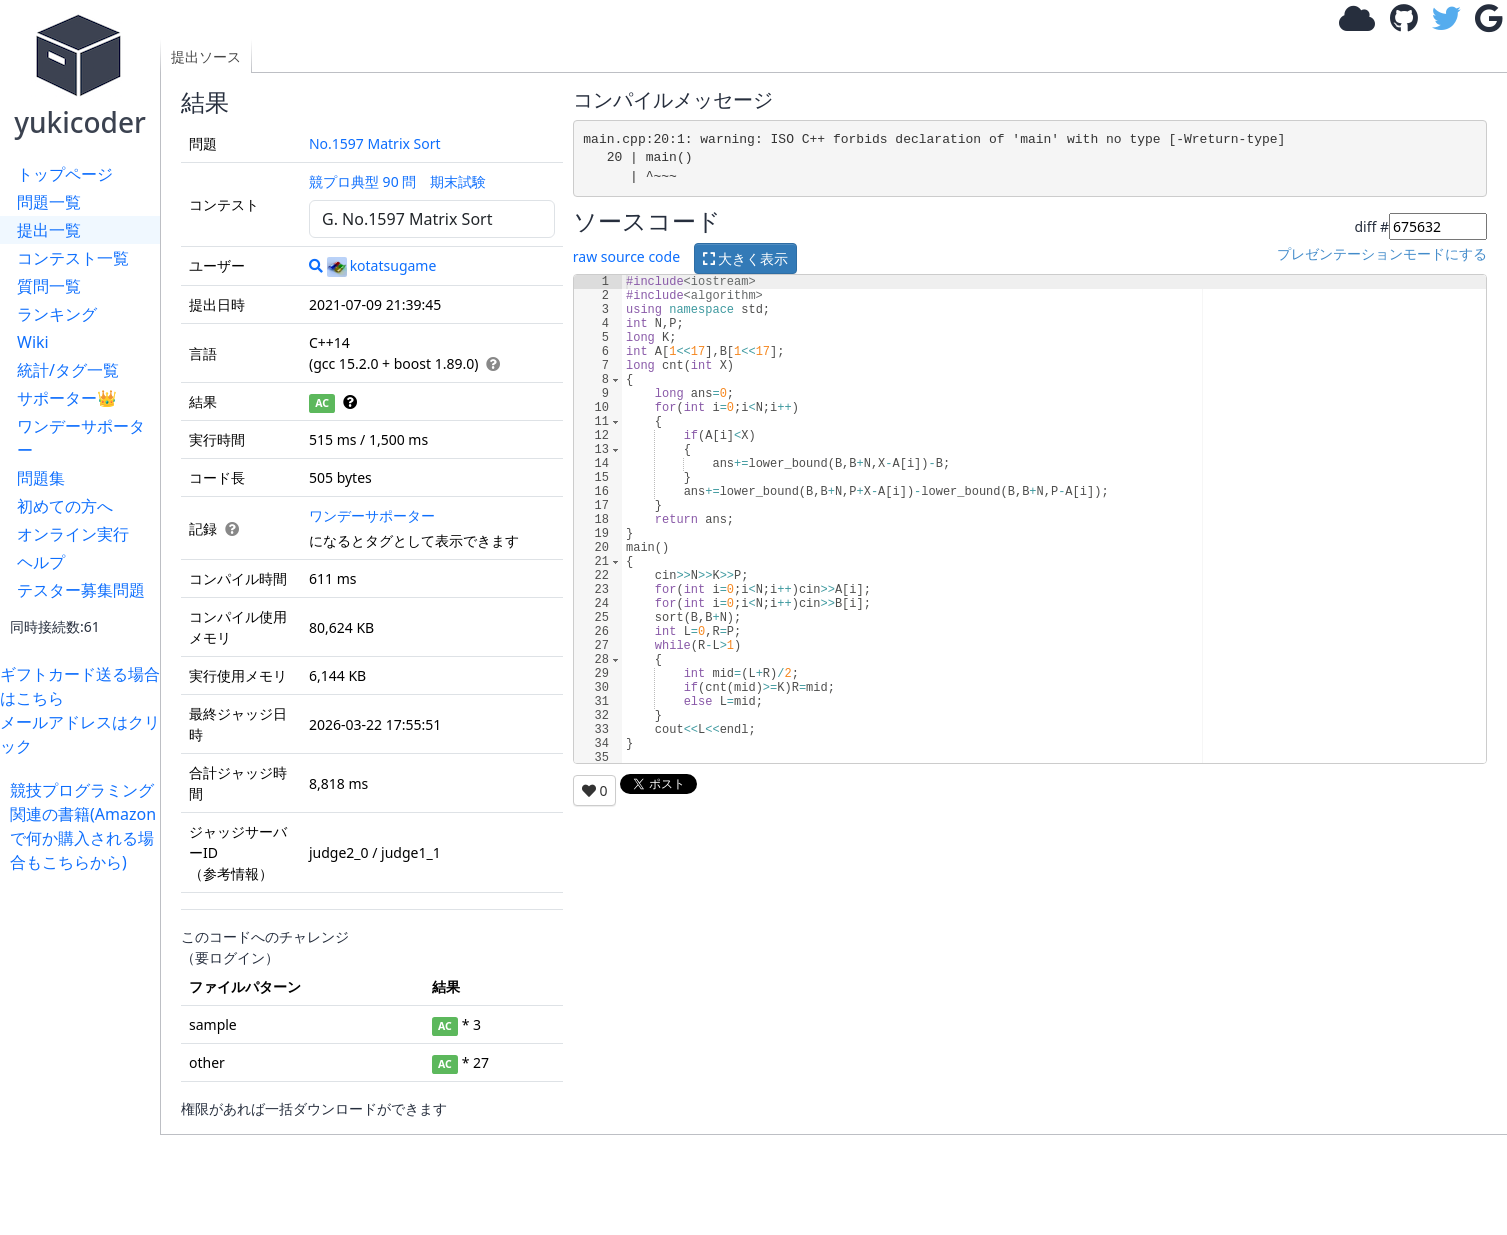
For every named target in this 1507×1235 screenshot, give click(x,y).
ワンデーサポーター (81, 438)
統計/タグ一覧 (68, 370)
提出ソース (206, 56)
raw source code (626, 257)
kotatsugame (382, 265)
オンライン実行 (73, 534)
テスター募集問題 (81, 590)
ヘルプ (41, 562)
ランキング (57, 314)
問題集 (41, 478)
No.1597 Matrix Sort (375, 143)
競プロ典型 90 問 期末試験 (397, 181)
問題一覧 (49, 202)
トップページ (65, 174)
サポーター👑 (67, 398)
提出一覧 (49, 230)
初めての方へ (65, 506)
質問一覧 (49, 286)
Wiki (33, 342)
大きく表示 (746, 258)
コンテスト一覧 (73, 258)
